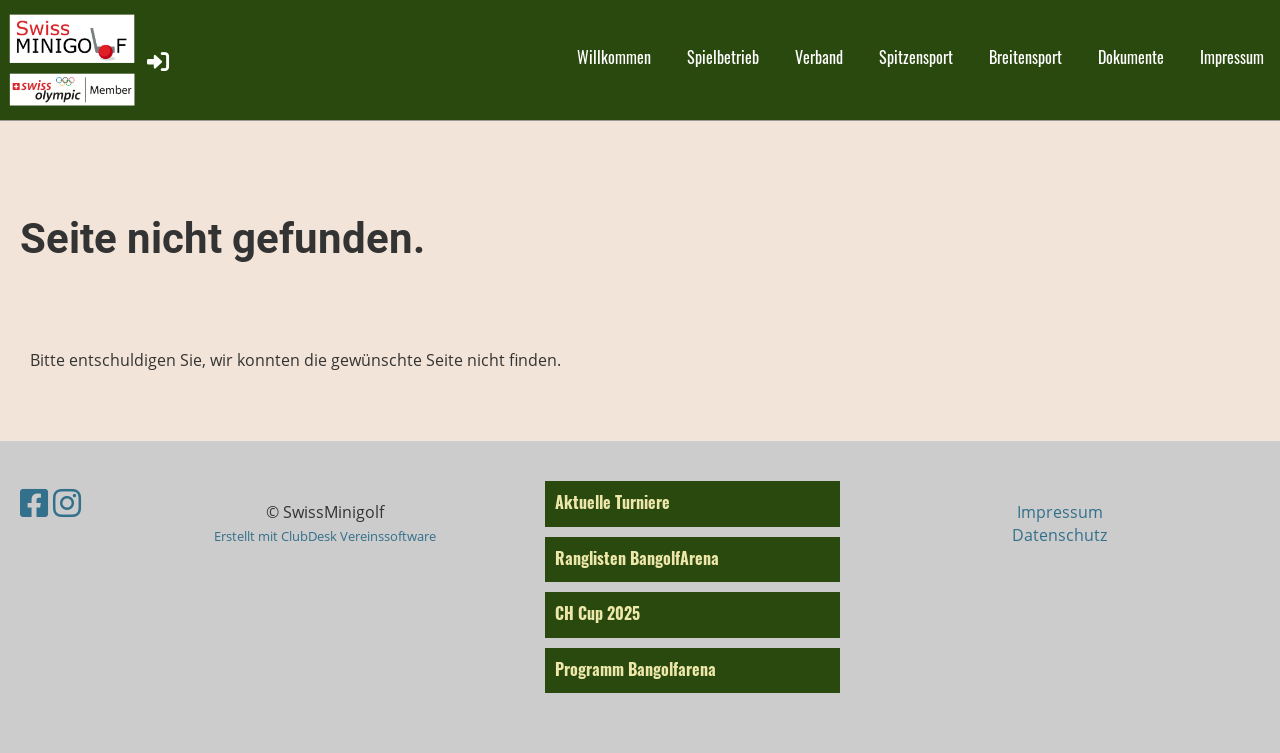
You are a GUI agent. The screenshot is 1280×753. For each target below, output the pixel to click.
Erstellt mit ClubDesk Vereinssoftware (325, 536)
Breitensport (1025, 57)
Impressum (1232, 57)
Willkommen (614, 57)
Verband (819, 57)
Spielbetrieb (723, 57)
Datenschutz (1059, 535)
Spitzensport (916, 57)
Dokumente (1131, 57)
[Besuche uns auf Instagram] (67, 502)
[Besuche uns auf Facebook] (34, 502)
